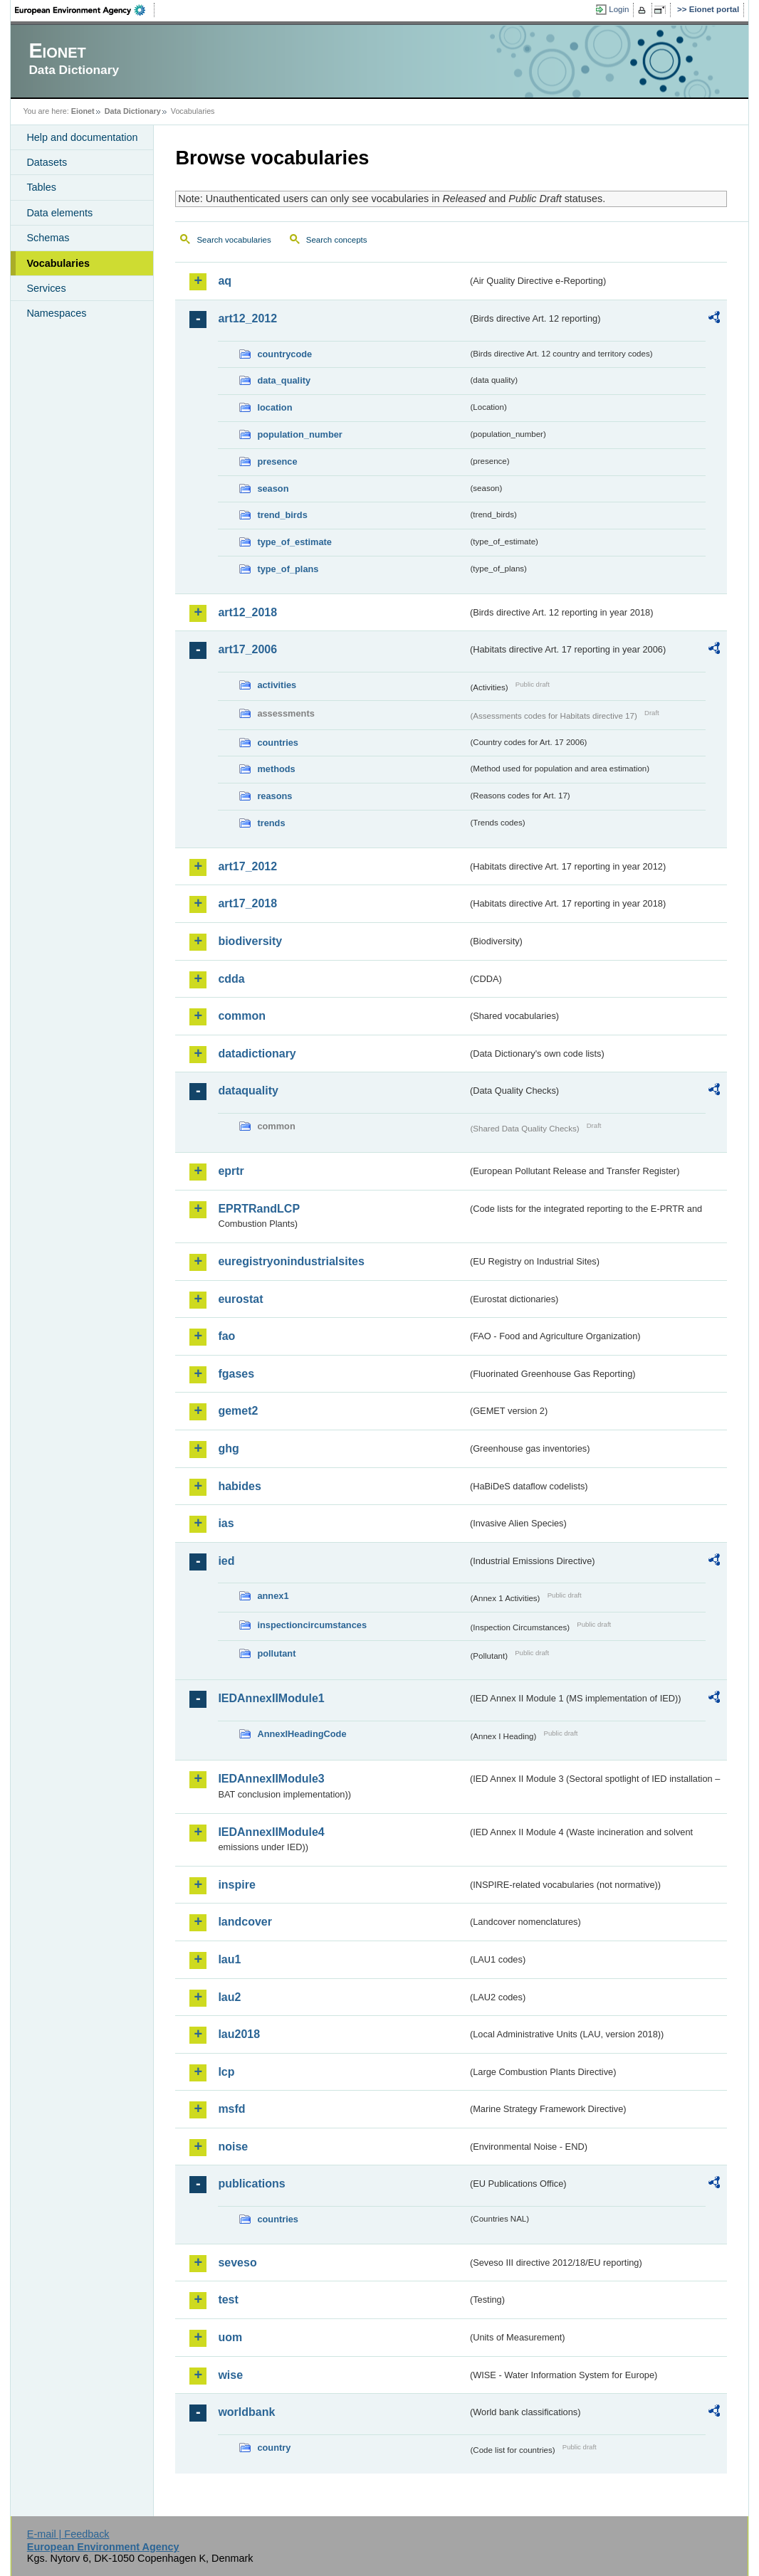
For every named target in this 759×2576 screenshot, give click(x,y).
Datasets (46, 162)
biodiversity (250, 941)
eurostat (240, 1299)
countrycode (284, 354)
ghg (228, 1448)
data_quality (283, 380)
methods (276, 769)
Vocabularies (58, 263)
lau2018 (239, 2034)
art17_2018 (247, 903)
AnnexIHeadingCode (301, 1733)
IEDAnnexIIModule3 (271, 1779)
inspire (236, 1885)
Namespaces (56, 313)
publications (251, 2184)
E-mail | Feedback (68, 2534)
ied (226, 1561)
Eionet (83, 111)
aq (224, 281)
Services (46, 288)
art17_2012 (247, 866)
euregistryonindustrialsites (291, 1261)
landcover (245, 1922)
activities (276, 685)
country (273, 2447)
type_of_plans (287, 569)
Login (619, 9)
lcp (226, 2072)
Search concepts (336, 240)
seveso (237, 2262)
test (228, 2299)
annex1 (272, 1595)
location (274, 407)
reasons (274, 796)
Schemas (47, 237)
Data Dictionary (133, 111)
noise (233, 2146)
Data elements (59, 212)
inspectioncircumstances (312, 1625)
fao (226, 1336)
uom (230, 2337)
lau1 (229, 1959)
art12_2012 (247, 318)
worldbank (246, 2412)
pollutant (276, 1653)
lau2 (229, 1997)
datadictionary (256, 1053)
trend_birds (282, 515)
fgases (236, 1374)
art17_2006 (247, 649)
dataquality (248, 1090)
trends (271, 823)
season (272, 488)
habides (239, 1486)
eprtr (231, 1171)
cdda (231, 979)
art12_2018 (247, 612)
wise (230, 2375)
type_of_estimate (294, 542)
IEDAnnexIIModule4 (271, 1832)
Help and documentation (81, 137)
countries (277, 742)
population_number (299, 434)
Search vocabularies (234, 240)
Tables (41, 187)
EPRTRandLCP (259, 1209)
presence (277, 461)
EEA (85, 10)
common (242, 1016)
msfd (231, 2109)
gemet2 (238, 1411)
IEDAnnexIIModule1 (271, 1698)
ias (226, 1523)
